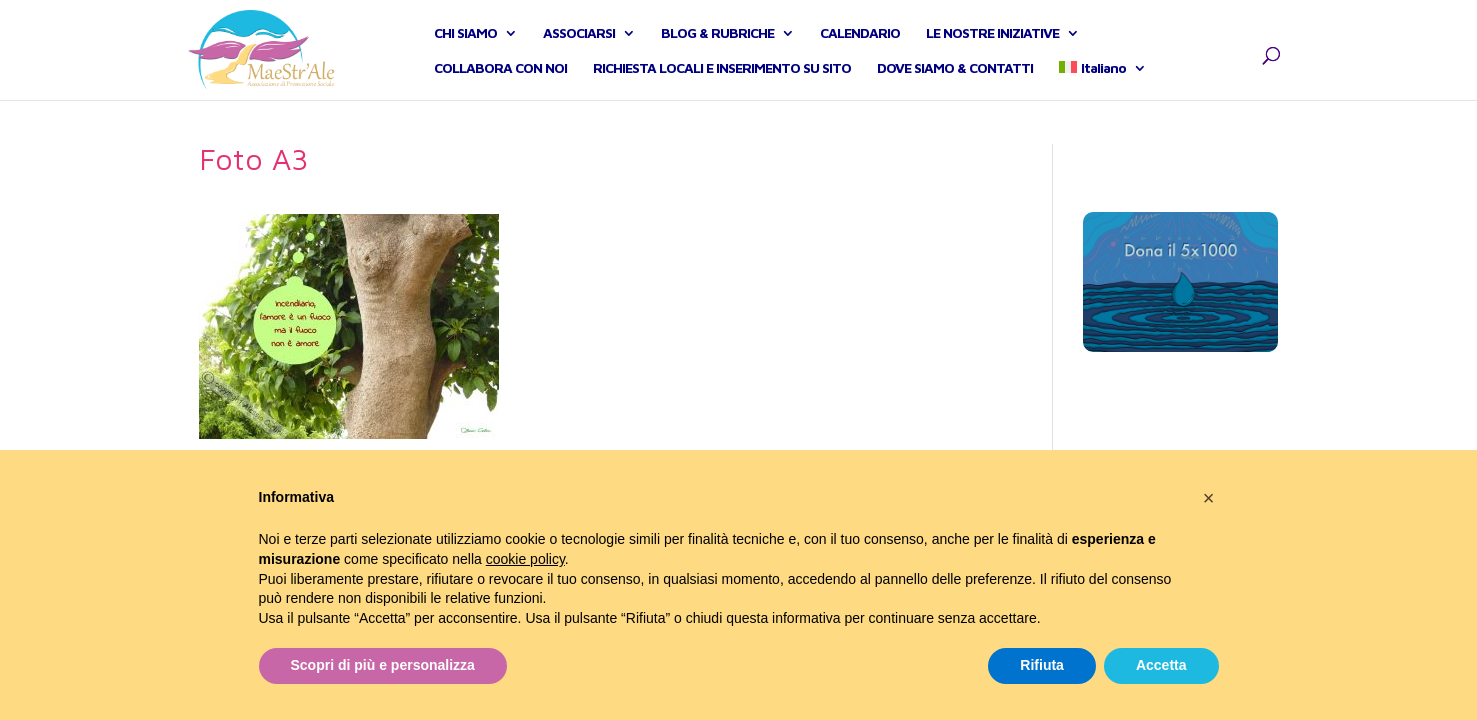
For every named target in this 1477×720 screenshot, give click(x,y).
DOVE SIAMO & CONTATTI (955, 90)
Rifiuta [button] (1042, 665)
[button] (1209, 498)
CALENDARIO (860, 55)
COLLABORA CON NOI (500, 90)
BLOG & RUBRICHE (717, 55)
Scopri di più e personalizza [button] (383, 665)
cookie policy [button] (525, 559)
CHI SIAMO (465, 55)
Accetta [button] (1161, 665)
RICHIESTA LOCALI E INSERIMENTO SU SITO (722, 90)
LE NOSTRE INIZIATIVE (992, 55)
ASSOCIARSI (579, 55)
